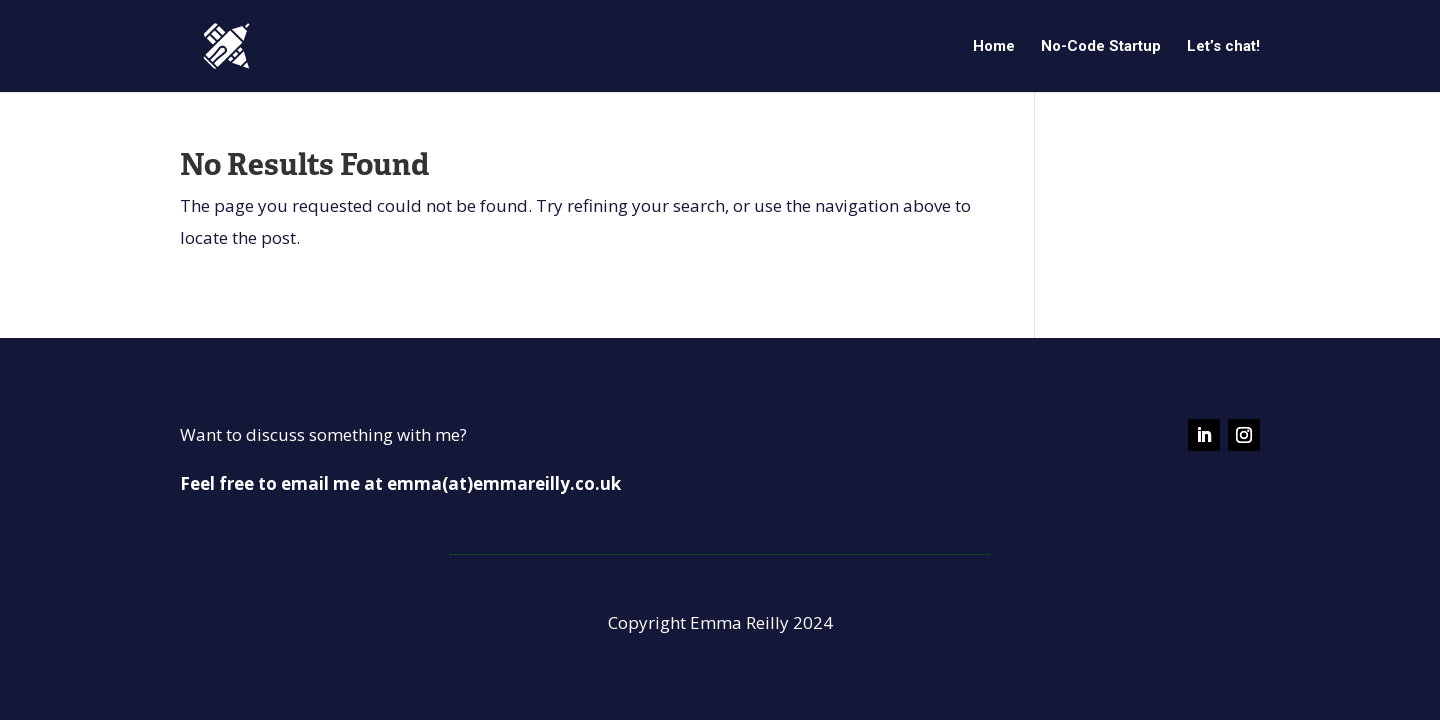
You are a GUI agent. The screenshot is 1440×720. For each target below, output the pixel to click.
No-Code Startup (1101, 47)
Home (994, 47)
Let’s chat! (1223, 47)
